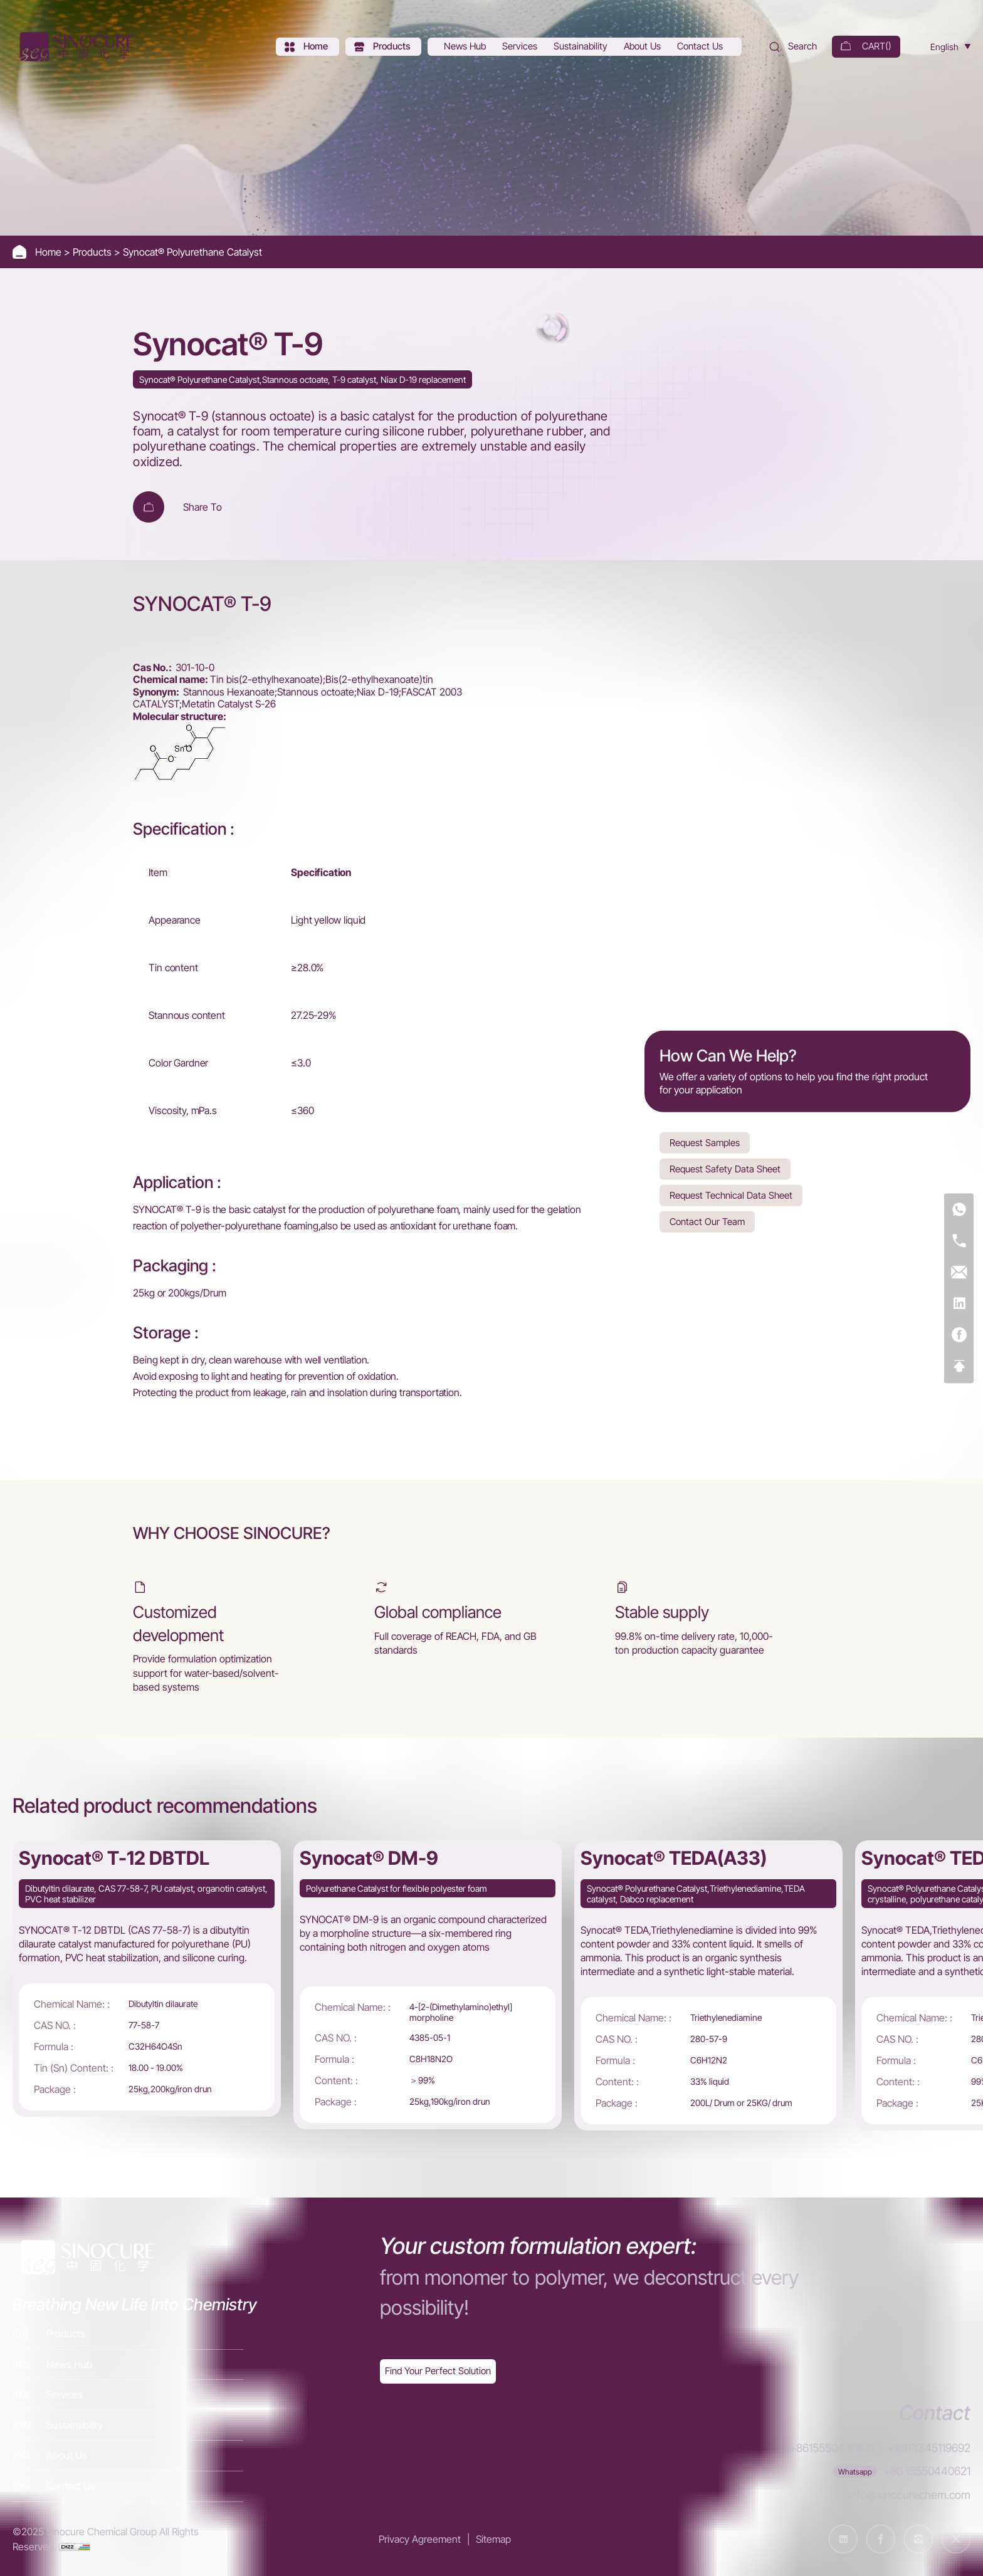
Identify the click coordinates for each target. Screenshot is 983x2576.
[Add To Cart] (148, 507)
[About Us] (643, 47)
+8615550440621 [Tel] (831, 2447)
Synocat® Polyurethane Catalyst (192, 252)
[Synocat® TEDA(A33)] (708, 1985)
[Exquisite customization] (438, 2371)
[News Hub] (466, 47)
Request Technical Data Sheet (731, 1195)
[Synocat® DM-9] (427, 1985)
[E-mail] (959, 1272)
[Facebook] (959, 1335)
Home (49, 252)
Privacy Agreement (420, 2539)
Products (93, 252)
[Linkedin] (959, 1303)
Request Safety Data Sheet (725, 1168)
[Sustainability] (582, 47)
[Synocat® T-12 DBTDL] (147, 1978)
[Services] (521, 47)
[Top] (959, 1366)
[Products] (383, 47)
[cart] (866, 47)
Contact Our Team (707, 1221)
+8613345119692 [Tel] (929, 2447)
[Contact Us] (701, 47)
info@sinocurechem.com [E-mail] (909, 2494)
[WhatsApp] (959, 1210)
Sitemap (493, 2539)
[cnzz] (74, 2546)
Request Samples (705, 1142)
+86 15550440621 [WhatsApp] (926, 2471)
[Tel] (959, 1241)
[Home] (75, 47)
